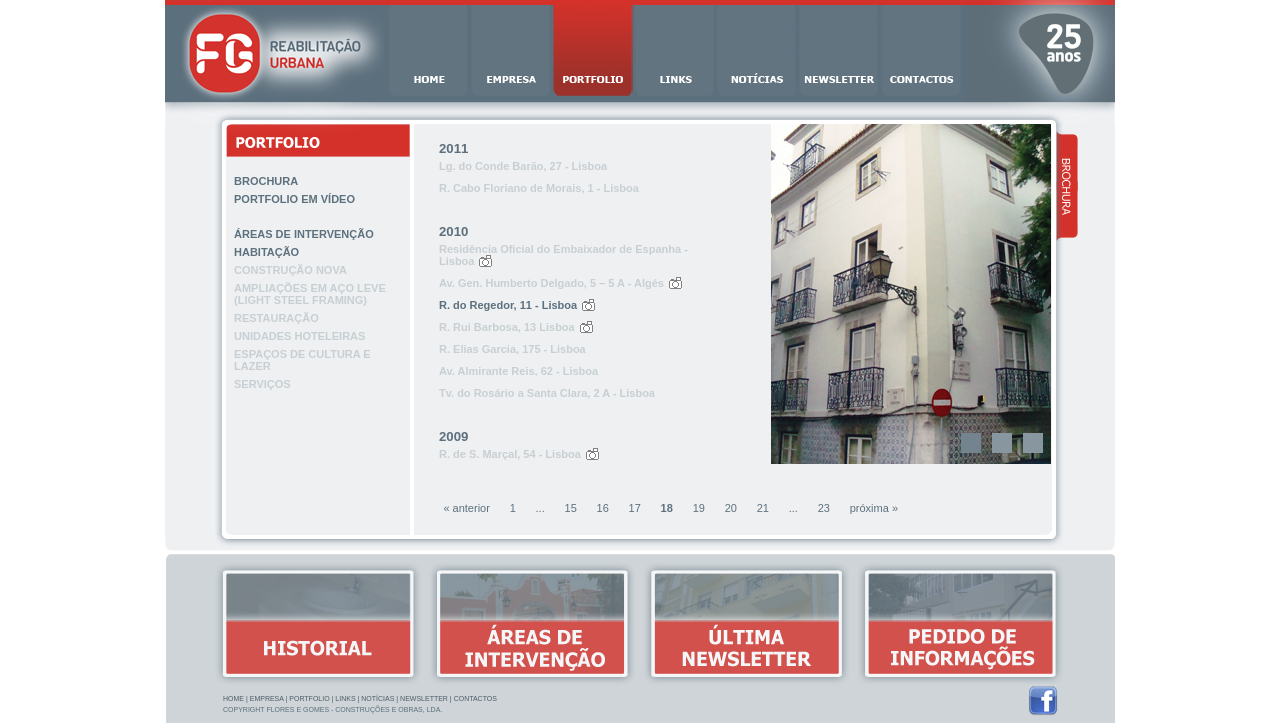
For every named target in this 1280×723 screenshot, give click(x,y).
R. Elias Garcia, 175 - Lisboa (512, 349)
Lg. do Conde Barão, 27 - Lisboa (523, 166)
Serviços (262, 384)
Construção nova (290, 270)
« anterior (466, 508)
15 (571, 508)
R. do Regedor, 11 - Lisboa (508, 305)
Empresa (267, 698)
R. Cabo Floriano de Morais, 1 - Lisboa (539, 188)
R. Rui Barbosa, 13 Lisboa (507, 327)
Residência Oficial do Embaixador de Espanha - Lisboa (563, 255)
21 (763, 508)
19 (699, 508)
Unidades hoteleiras (299, 336)
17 (635, 508)
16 (603, 508)
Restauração (276, 318)
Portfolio (309, 698)
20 (731, 508)
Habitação (266, 252)
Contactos (475, 698)
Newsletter (424, 698)
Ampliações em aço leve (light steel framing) (310, 294)
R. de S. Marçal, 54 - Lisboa (510, 454)
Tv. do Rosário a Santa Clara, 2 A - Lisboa (547, 393)
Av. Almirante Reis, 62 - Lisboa (518, 371)
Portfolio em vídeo (294, 199)
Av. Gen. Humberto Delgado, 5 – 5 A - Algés (551, 283)
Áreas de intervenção (304, 234)
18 (667, 508)
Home (233, 698)
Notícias (377, 698)
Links (345, 698)
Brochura (266, 181)
